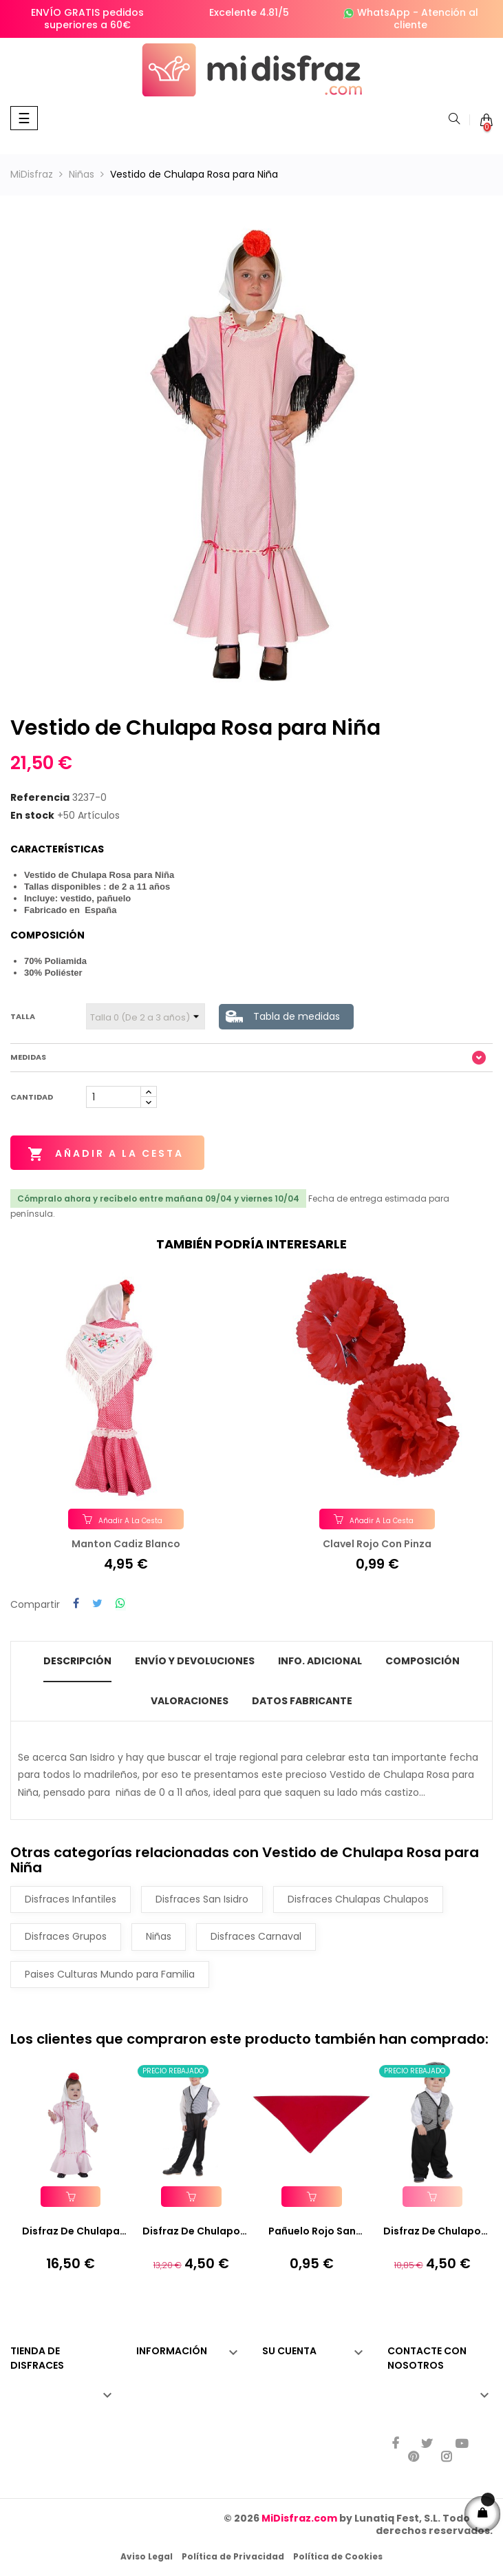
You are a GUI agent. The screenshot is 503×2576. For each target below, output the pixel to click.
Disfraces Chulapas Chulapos (358, 1898)
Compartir (76, 1604)
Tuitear (97, 1604)
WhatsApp (383, 12)
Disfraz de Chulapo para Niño (191, 2231)
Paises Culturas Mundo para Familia (110, 1973)
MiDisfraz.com (299, 2517)
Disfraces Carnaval (256, 1936)
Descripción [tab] (77, 1661)
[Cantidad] (113, 1097)
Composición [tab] (422, 1661)
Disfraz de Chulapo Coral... (432, 2231)
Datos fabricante (302, 1700)
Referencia (39, 798)
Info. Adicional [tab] (320, 1661)
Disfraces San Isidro (202, 1898)
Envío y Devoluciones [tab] (195, 1661)
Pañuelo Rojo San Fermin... (312, 2231)
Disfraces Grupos (66, 1936)
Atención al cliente (436, 19)
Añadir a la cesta (106, 1154)
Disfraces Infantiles (70, 1898)
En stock (32, 816)
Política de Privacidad (233, 2556)
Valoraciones (189, 1700)
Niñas (158, 1936)
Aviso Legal (146, 2556)
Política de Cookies (338, 2556)
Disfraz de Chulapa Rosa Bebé (71, 2231)
